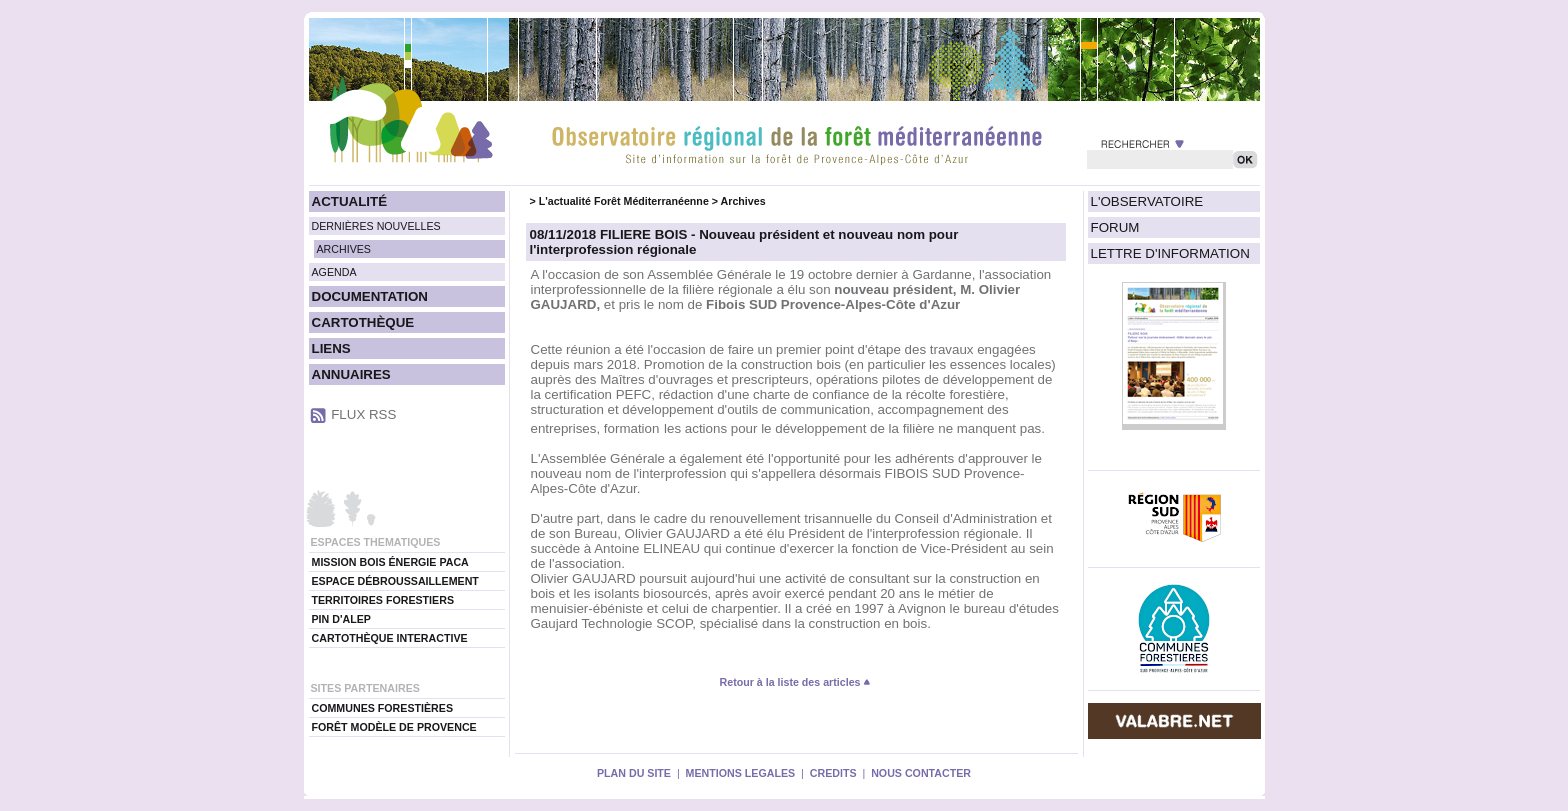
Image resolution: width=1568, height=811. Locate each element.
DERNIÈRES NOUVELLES (376, 226)
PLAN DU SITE (634, 773)
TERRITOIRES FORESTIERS (383, 600)
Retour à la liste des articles (796, 682)
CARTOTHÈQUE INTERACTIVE (390, 638)
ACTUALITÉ (350, 201)
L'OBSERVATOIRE (1147, 201)
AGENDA (334, 272)
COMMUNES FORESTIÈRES (383, 708)
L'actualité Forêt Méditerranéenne (624, 201)
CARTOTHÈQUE (363, 322)
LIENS (331, 348)
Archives (743, 201)
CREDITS (833, 773)
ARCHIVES (344, 249)
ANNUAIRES (351, 374)
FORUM (1115, 227)
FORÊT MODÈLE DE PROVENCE (394, 727)
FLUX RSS (363, 414)
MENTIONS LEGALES (741, 773)
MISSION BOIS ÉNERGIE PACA (390, 562)
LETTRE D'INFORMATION (1170, 253)
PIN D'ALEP (341, 619)
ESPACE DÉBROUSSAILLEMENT (395, 581)
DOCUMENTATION (370, 296)
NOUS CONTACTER (921, 773)
